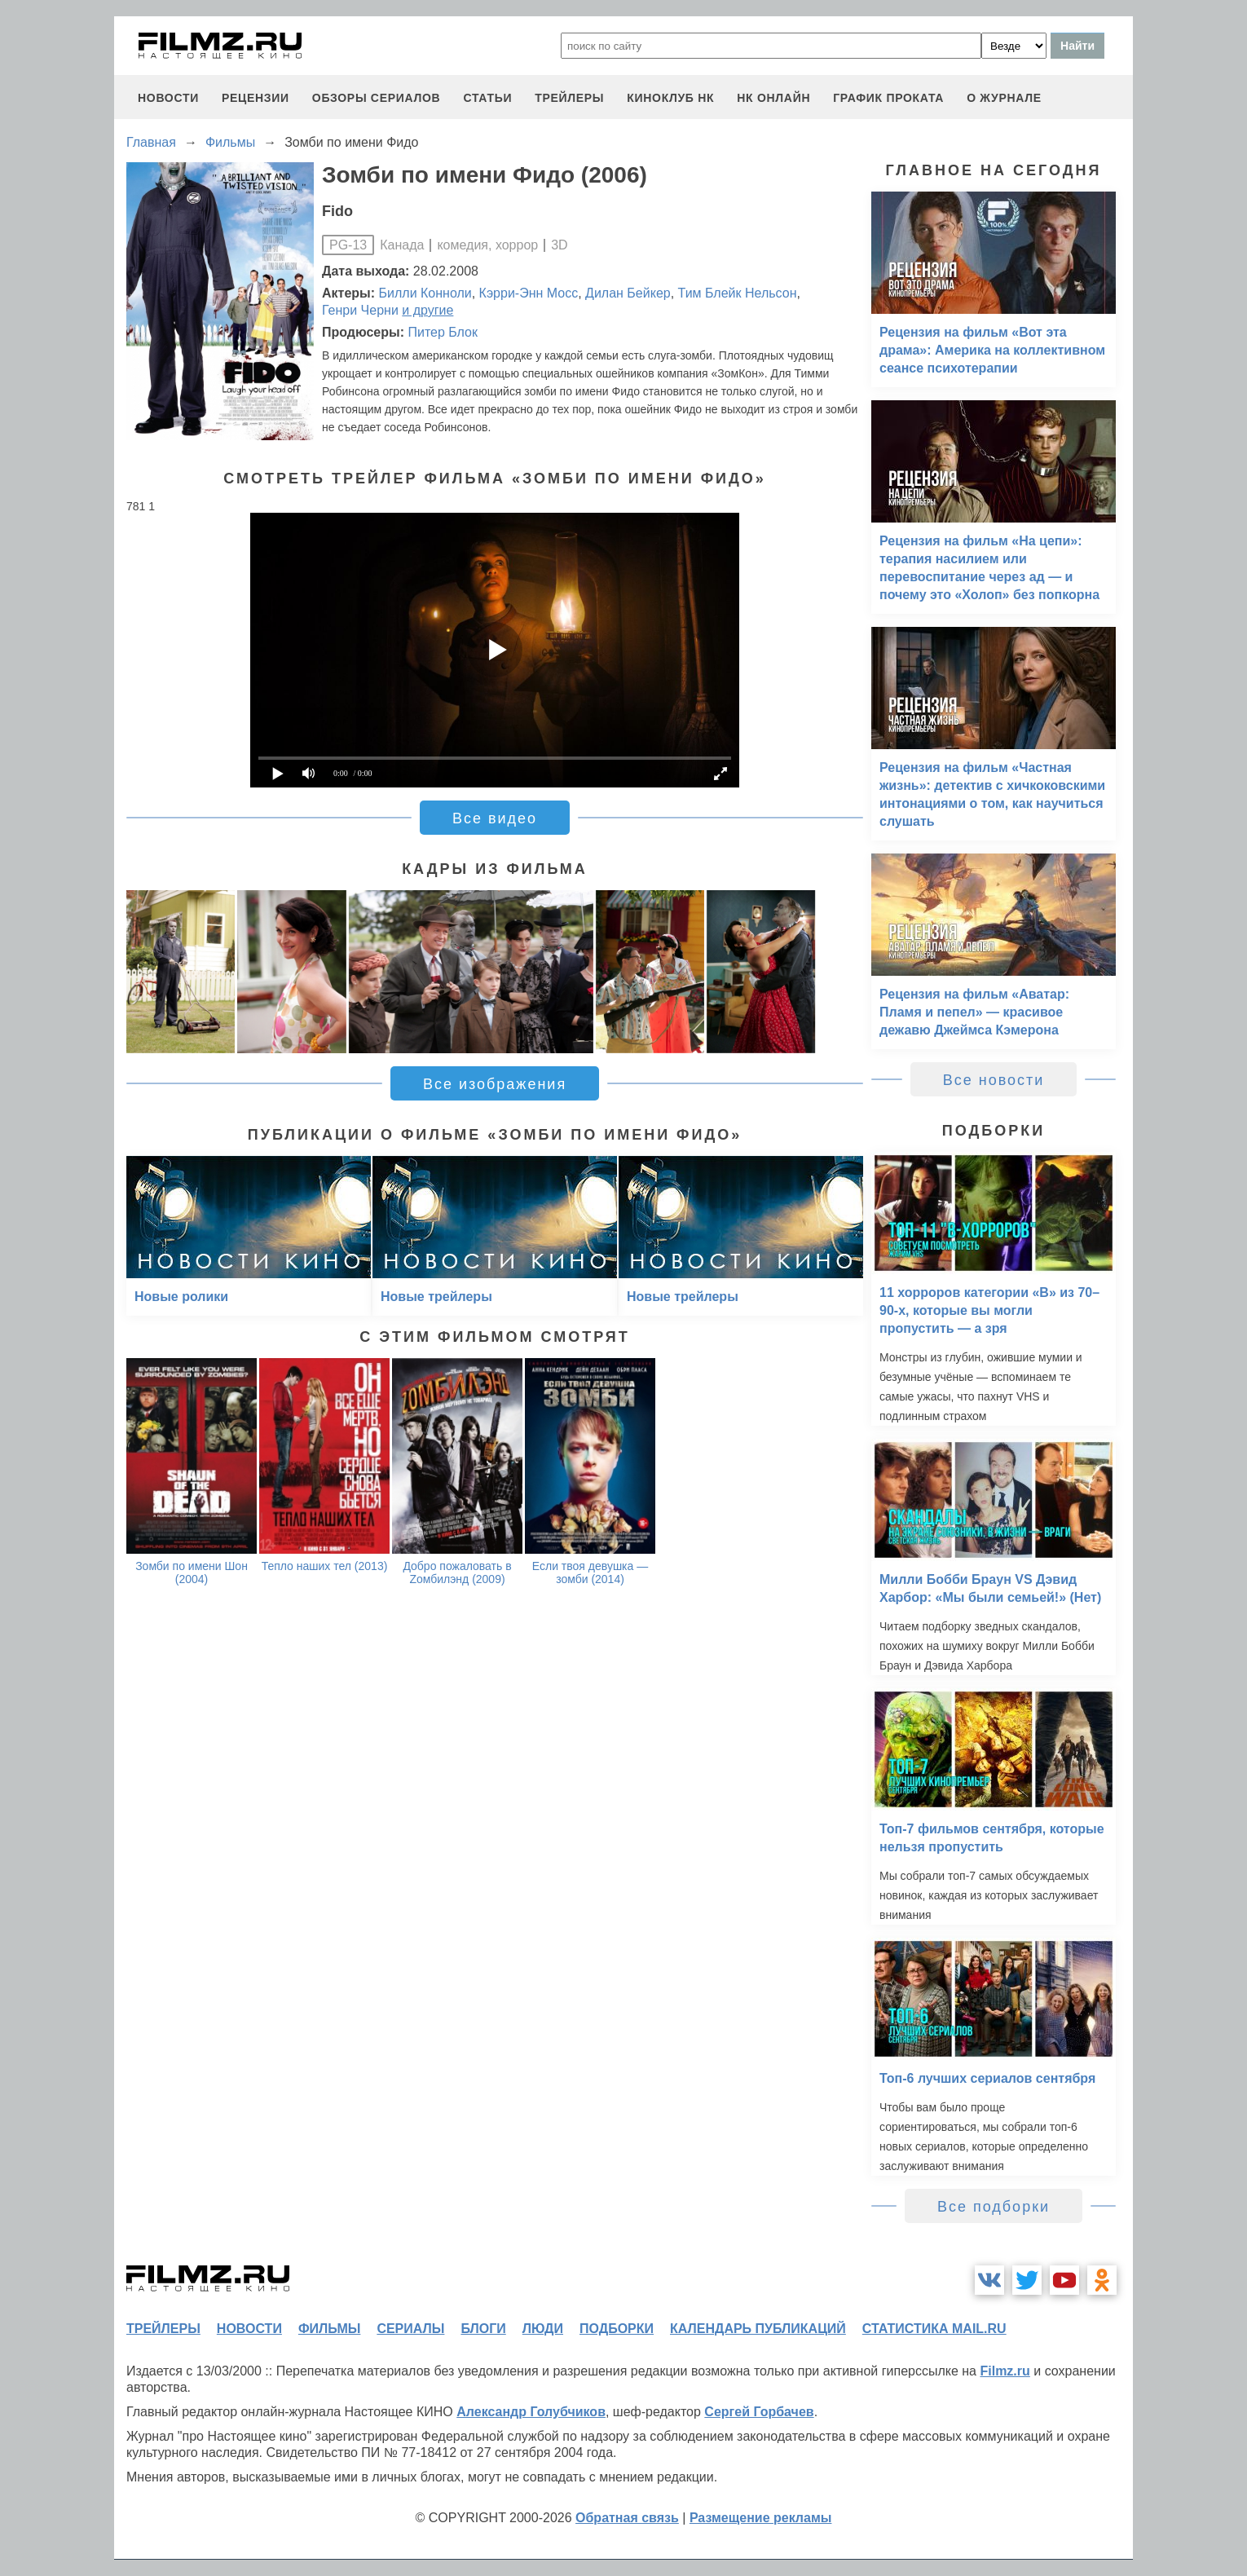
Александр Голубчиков (531, 2412)
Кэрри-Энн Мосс (529, 293)
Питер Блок (443, 332)
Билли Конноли (425, 293)
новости (168, 97)
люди (542, 2329)
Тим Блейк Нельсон (737, 293)
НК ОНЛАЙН (773, 97)
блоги (482, 2329)
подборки (616, 2329)
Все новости (994, 1080)
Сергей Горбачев (758, 2412)
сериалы (410, 2329)
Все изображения (494, 1084)
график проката (888, 97)
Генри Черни (360, 310)
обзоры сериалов (376, 97)
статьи (487, 97)
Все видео (494, 818)
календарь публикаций (758, 2329)
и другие (427, 310)
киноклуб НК (670, 97)
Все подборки (993, 2207)
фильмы (329, 2329)
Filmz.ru (1004, 2371)
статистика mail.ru (934, 2329)
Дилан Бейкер (628, 293)
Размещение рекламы (761, 2518)
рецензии (255, 97)
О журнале (1004, 97)
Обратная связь (627, 2518)
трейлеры (569, 97)
